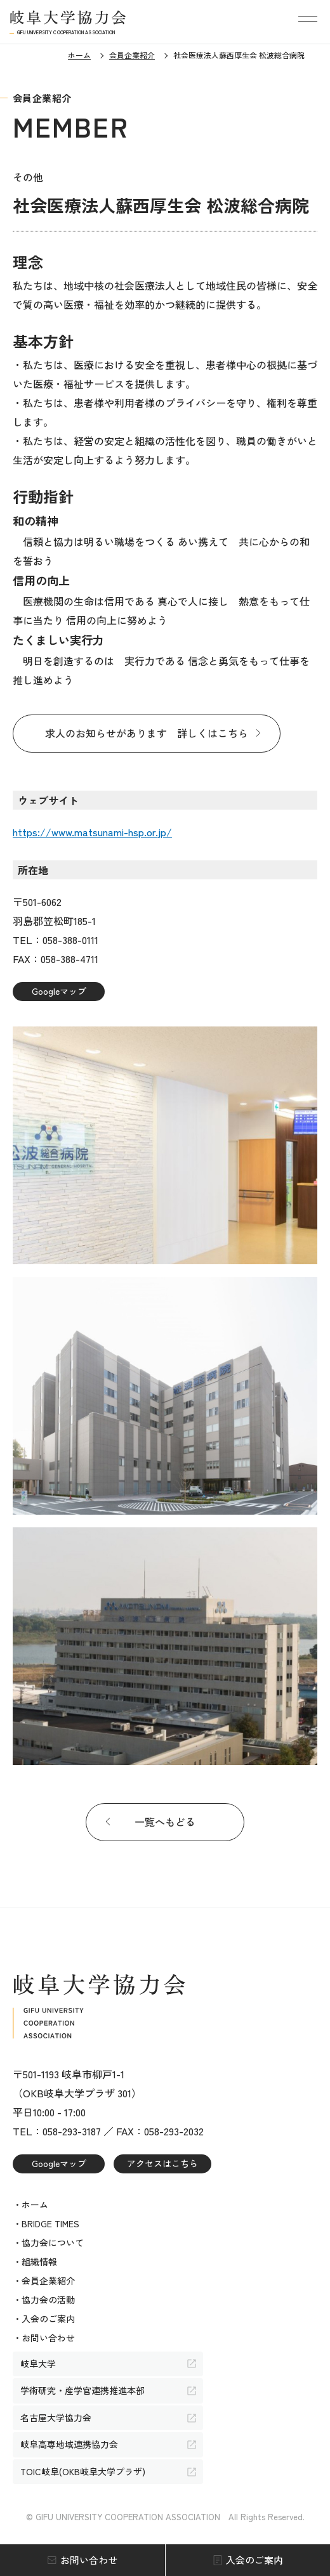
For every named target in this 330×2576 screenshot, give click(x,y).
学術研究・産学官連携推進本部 (82, 2390)
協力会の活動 (48, 2299)
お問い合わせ (88, 2559)
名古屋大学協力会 (55, 2417)
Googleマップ (59, 991)
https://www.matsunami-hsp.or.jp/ (92, 831)
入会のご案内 (254, 2559)
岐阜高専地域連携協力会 (69, 2444)
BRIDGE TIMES (50, 2223)
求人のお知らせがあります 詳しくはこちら (146, 733)
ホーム (79, 54)
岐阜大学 (38, 2363)
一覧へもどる (165, 1821)
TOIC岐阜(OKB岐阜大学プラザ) (82, 2471)
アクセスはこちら (162, 2163)
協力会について (53, 2242)
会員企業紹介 (132, 54)
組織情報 (39, 2261)
